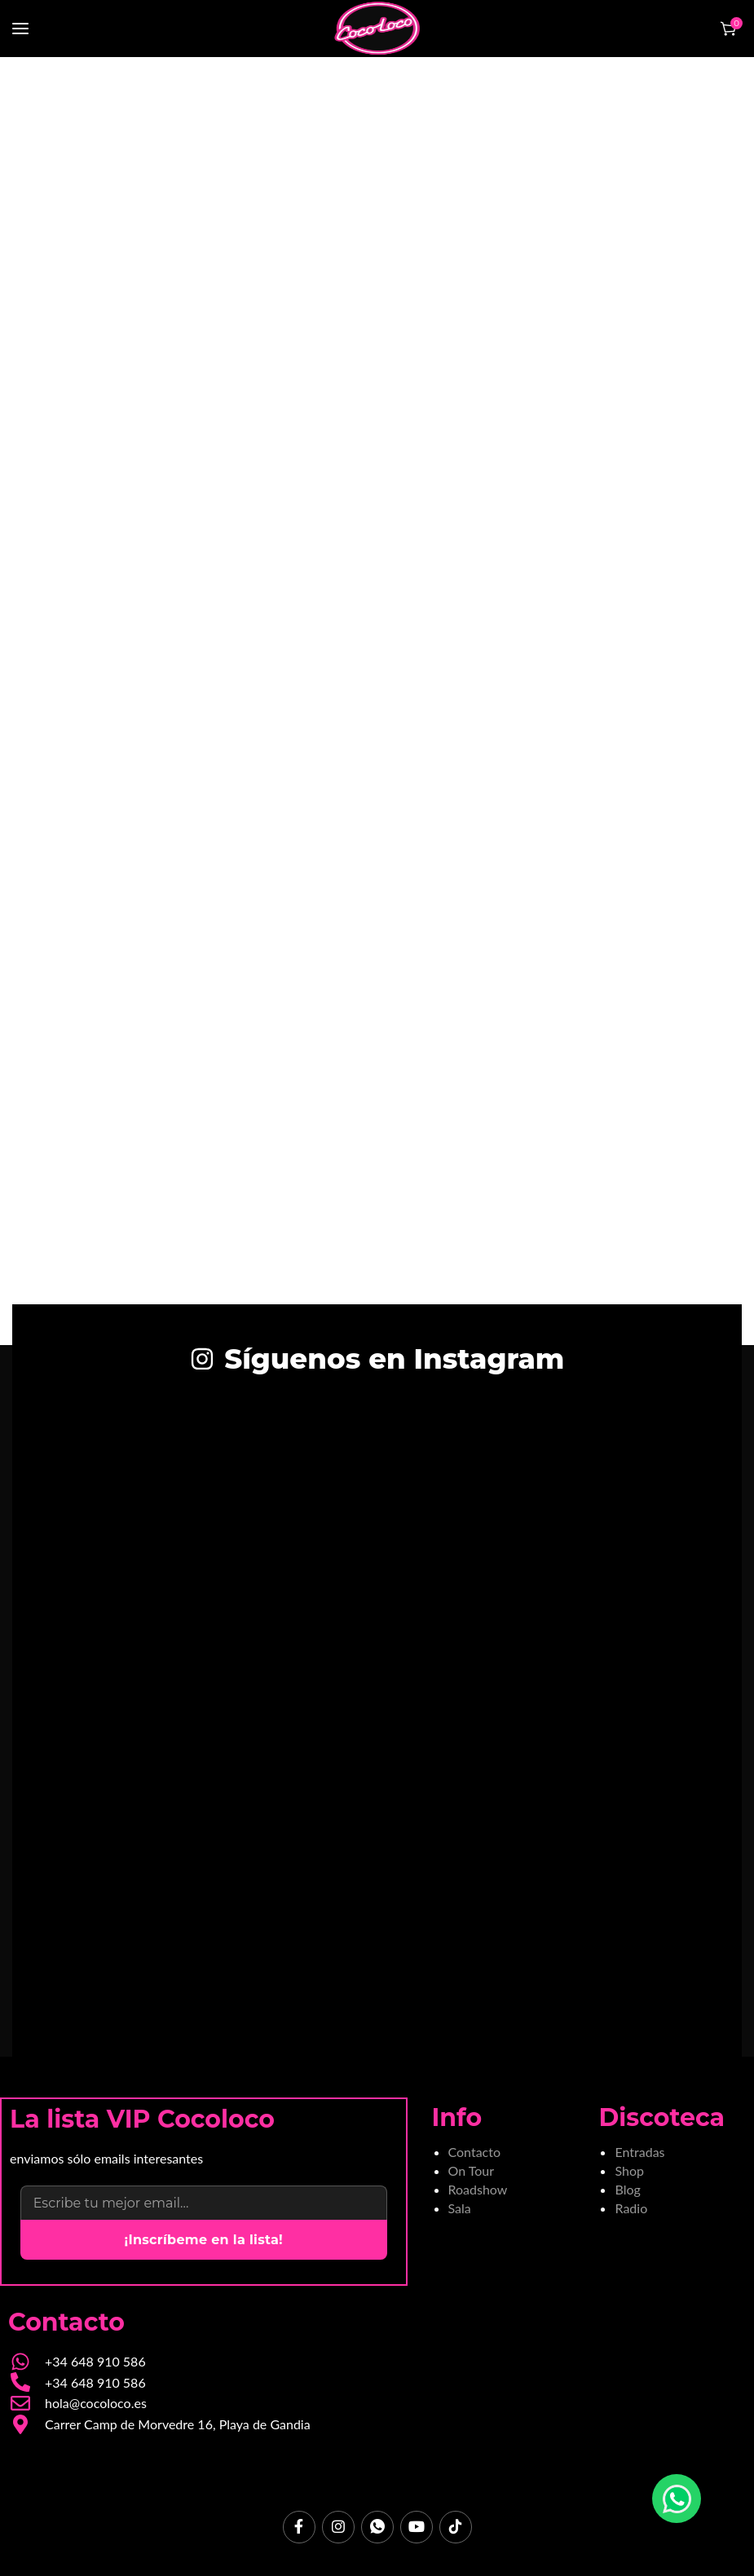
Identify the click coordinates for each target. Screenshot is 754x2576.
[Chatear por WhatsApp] (676, 2498)
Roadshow (478, 2189)
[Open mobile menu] (20, 28)
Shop (629, 2170)
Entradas (639, 2151)
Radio (631, 2208)
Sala (459, 2208)
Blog (627, 2189)
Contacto (474, 2151)
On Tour (471, 2170)
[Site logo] (377, 28)
